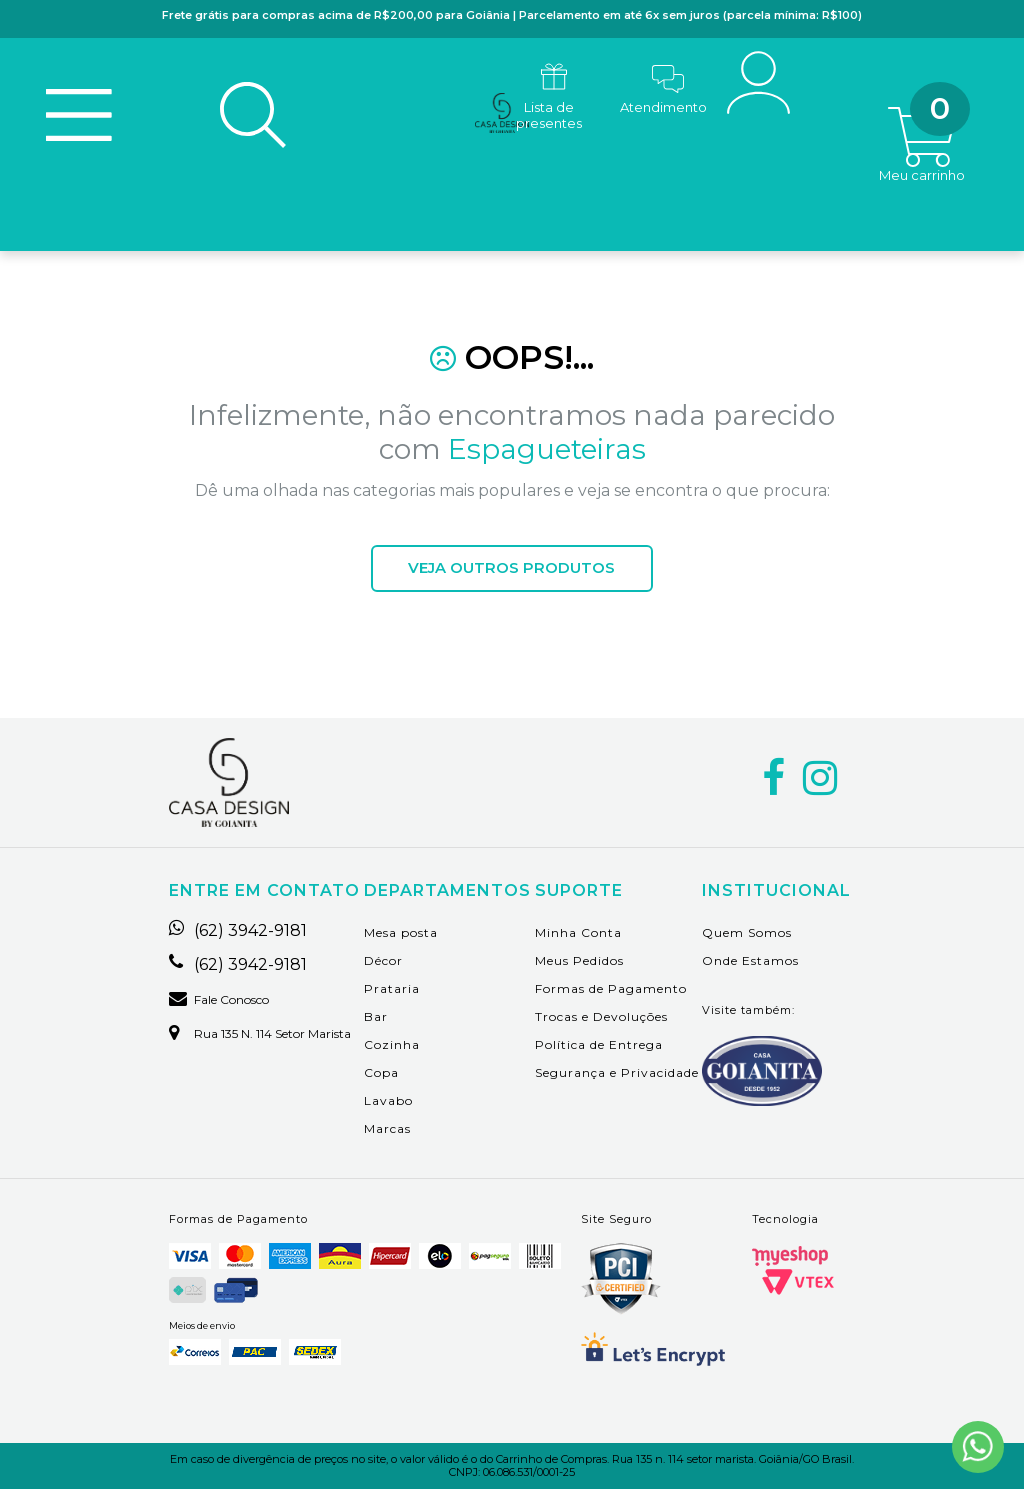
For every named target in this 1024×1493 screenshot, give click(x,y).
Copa (381, 1075)
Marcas (387, 1131)
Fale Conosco (219, 1003)
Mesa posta (401, 935)
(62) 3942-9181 (238, 934)
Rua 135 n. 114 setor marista (260, 1037)
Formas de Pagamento (611, 991)
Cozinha (392, 1047)
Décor (383, 963)
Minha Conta (578, 935)
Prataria (392, 991)
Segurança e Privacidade (617, 1075)
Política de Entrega (599, 1047)
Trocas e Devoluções (601, 1019)
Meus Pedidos (579, 963)
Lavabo (388, 1103)
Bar (376, 1019)
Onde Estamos (750, 963)
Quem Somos (747, 935)
